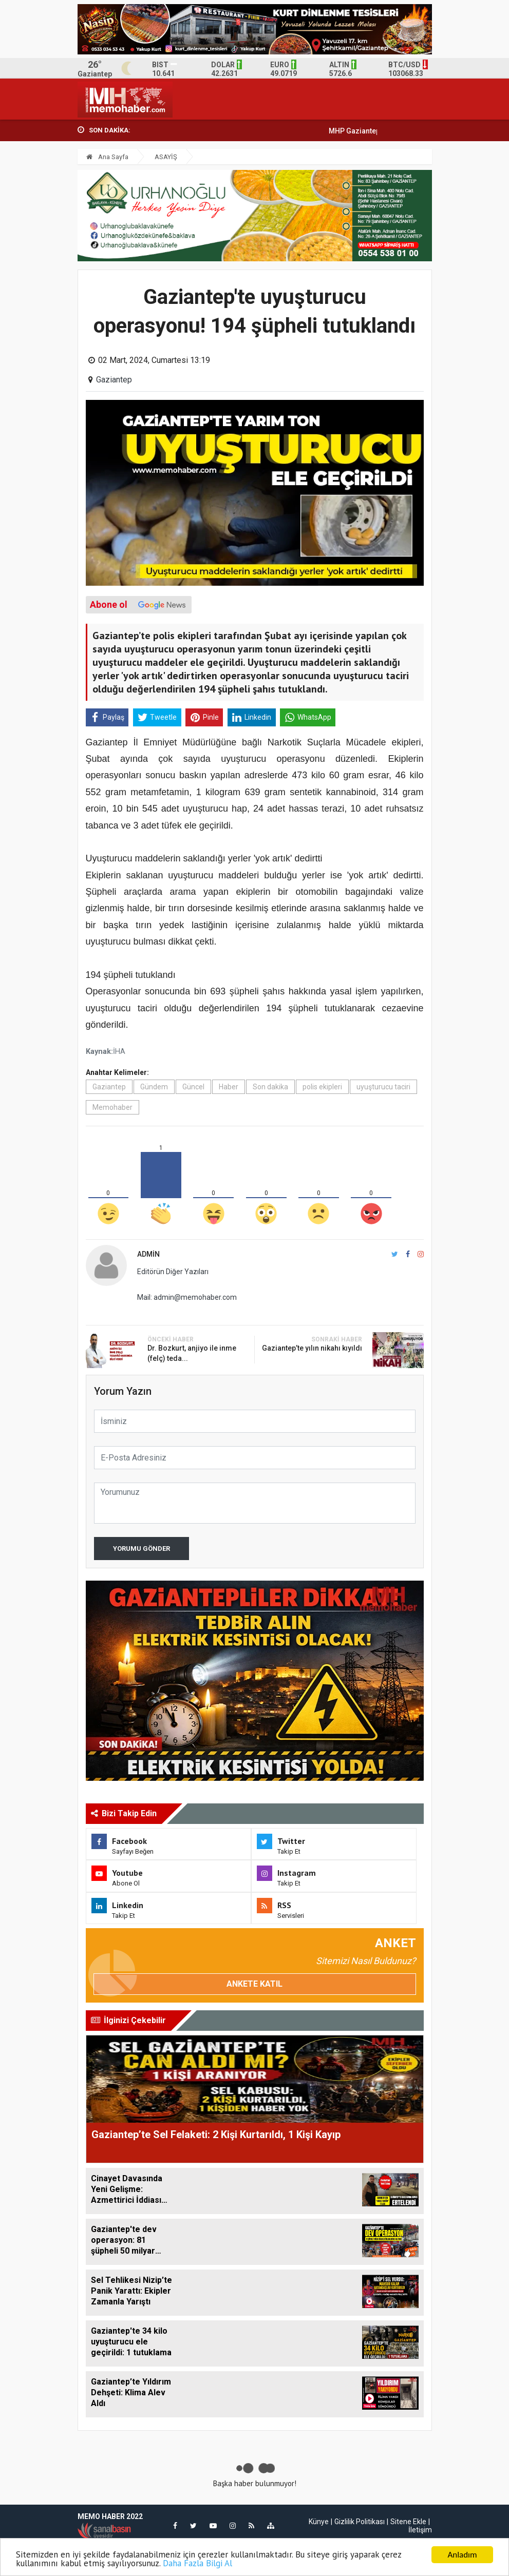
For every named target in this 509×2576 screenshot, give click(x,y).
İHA (119, 1051)
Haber (228, 1087)
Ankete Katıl (254, 1984)
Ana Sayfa (107, 157)
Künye (319, 2521)
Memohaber (112, 1107)
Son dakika (270, 1087)
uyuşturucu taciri (383, 1087)
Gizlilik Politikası (359, 2521)
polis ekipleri (322, 1087)
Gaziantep (114, 380)
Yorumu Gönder (141, 1548)
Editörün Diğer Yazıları (173, 1271)
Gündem (154, 1087)
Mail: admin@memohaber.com (187, 1297)
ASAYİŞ (166, 157)
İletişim (420, 2530)
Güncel (193, 1087)
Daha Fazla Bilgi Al (197, 2563)
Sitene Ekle (408, 2521)
